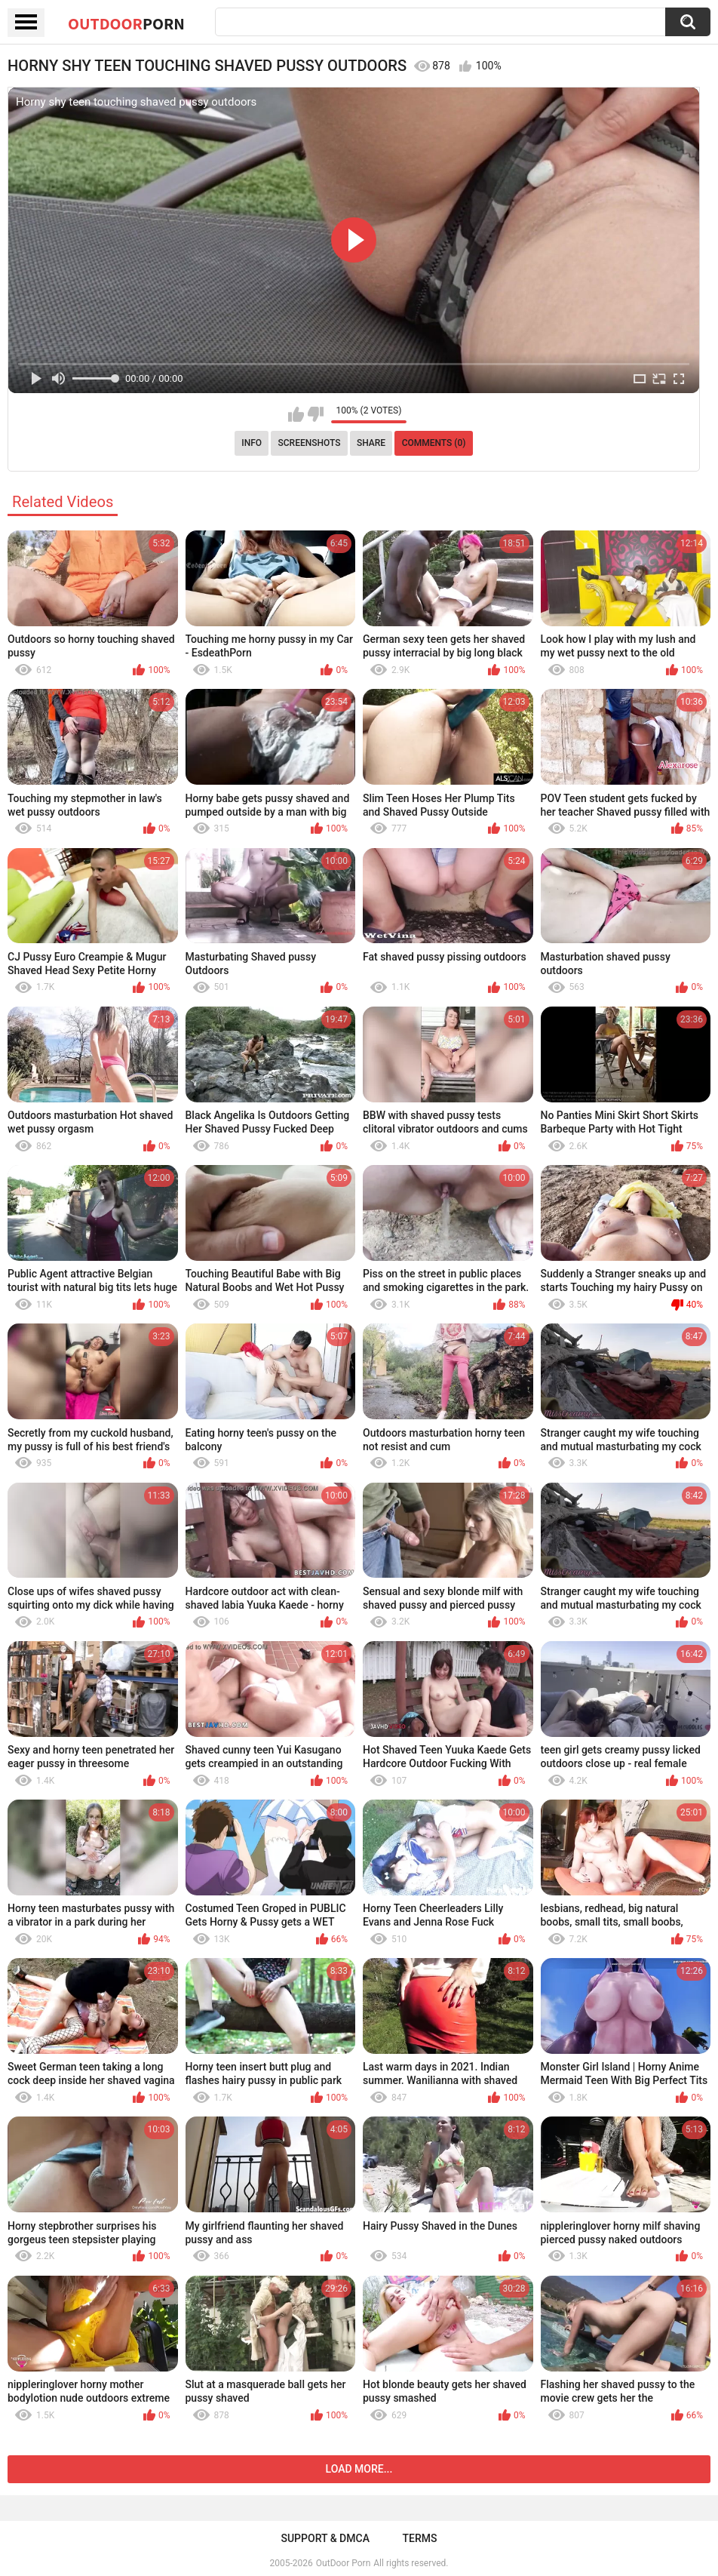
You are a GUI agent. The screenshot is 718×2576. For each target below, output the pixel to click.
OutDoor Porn (343, 2563)
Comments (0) (434, 443)
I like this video (296, 414)
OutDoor (126, 23)
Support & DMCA (325, 2538)
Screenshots (309, 443)
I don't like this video (316, 414)
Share (371, 443)
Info (251, 443)
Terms (420, 2538)
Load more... (359, 2469)
